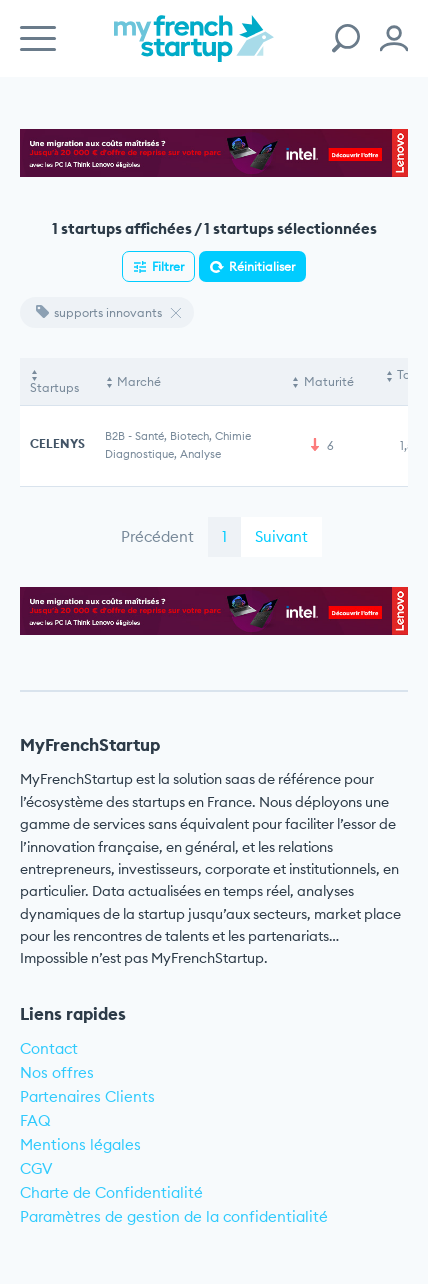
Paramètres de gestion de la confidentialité (174, 1216)
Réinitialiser (262, 266)
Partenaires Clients (87, 1096)
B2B (115, 436)
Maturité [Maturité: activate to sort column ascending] (329, 381)
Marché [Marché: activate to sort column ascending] (139, 381)
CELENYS (57, 443)
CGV (36, 1168)
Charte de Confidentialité (111, 1192)
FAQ (35, 1120)
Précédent (157, 536)
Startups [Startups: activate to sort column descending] (54, 387)
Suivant (281, 536)
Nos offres (57, 1072)
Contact (49, 1048)
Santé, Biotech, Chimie (193, 436)
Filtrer (168, 266)
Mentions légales (80, 1144)
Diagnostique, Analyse (163, 454)
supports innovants (99, 312)
